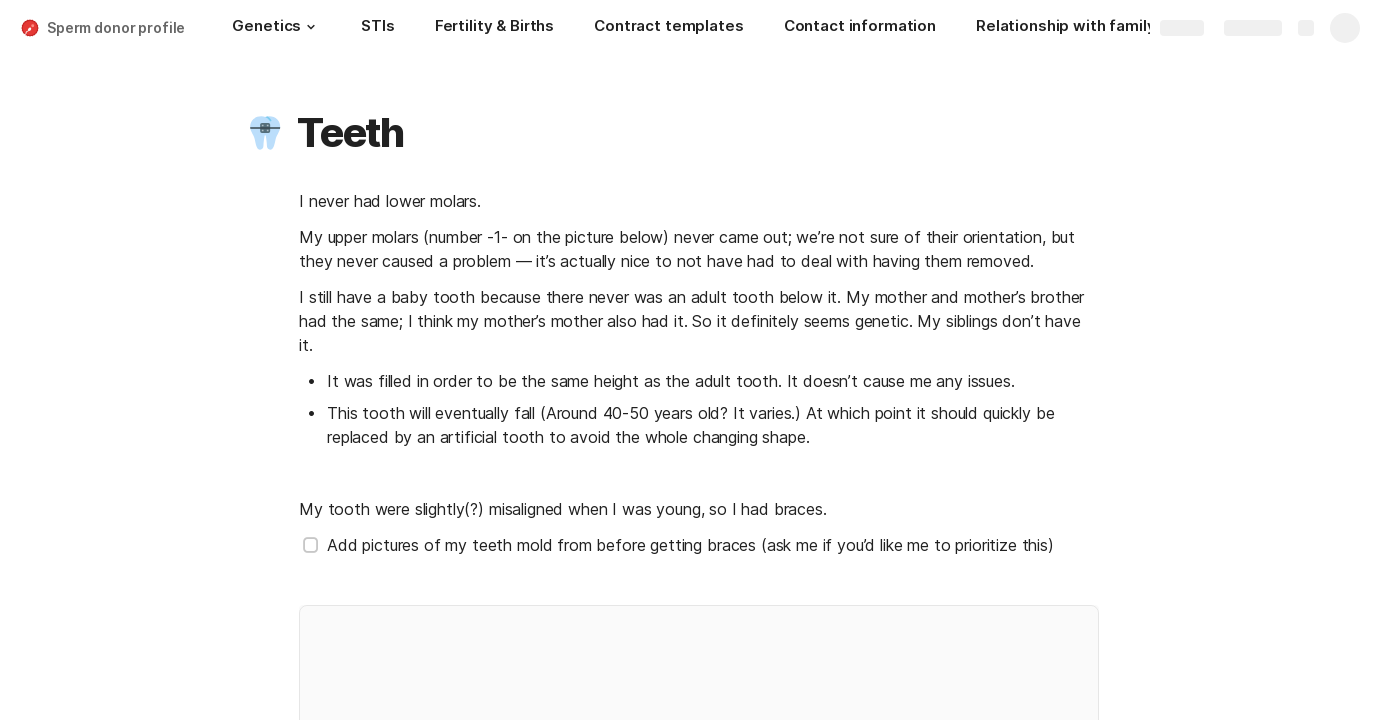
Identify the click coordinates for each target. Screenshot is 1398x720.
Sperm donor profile (116, 27)
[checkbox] (311, 545)
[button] (311, 27)
